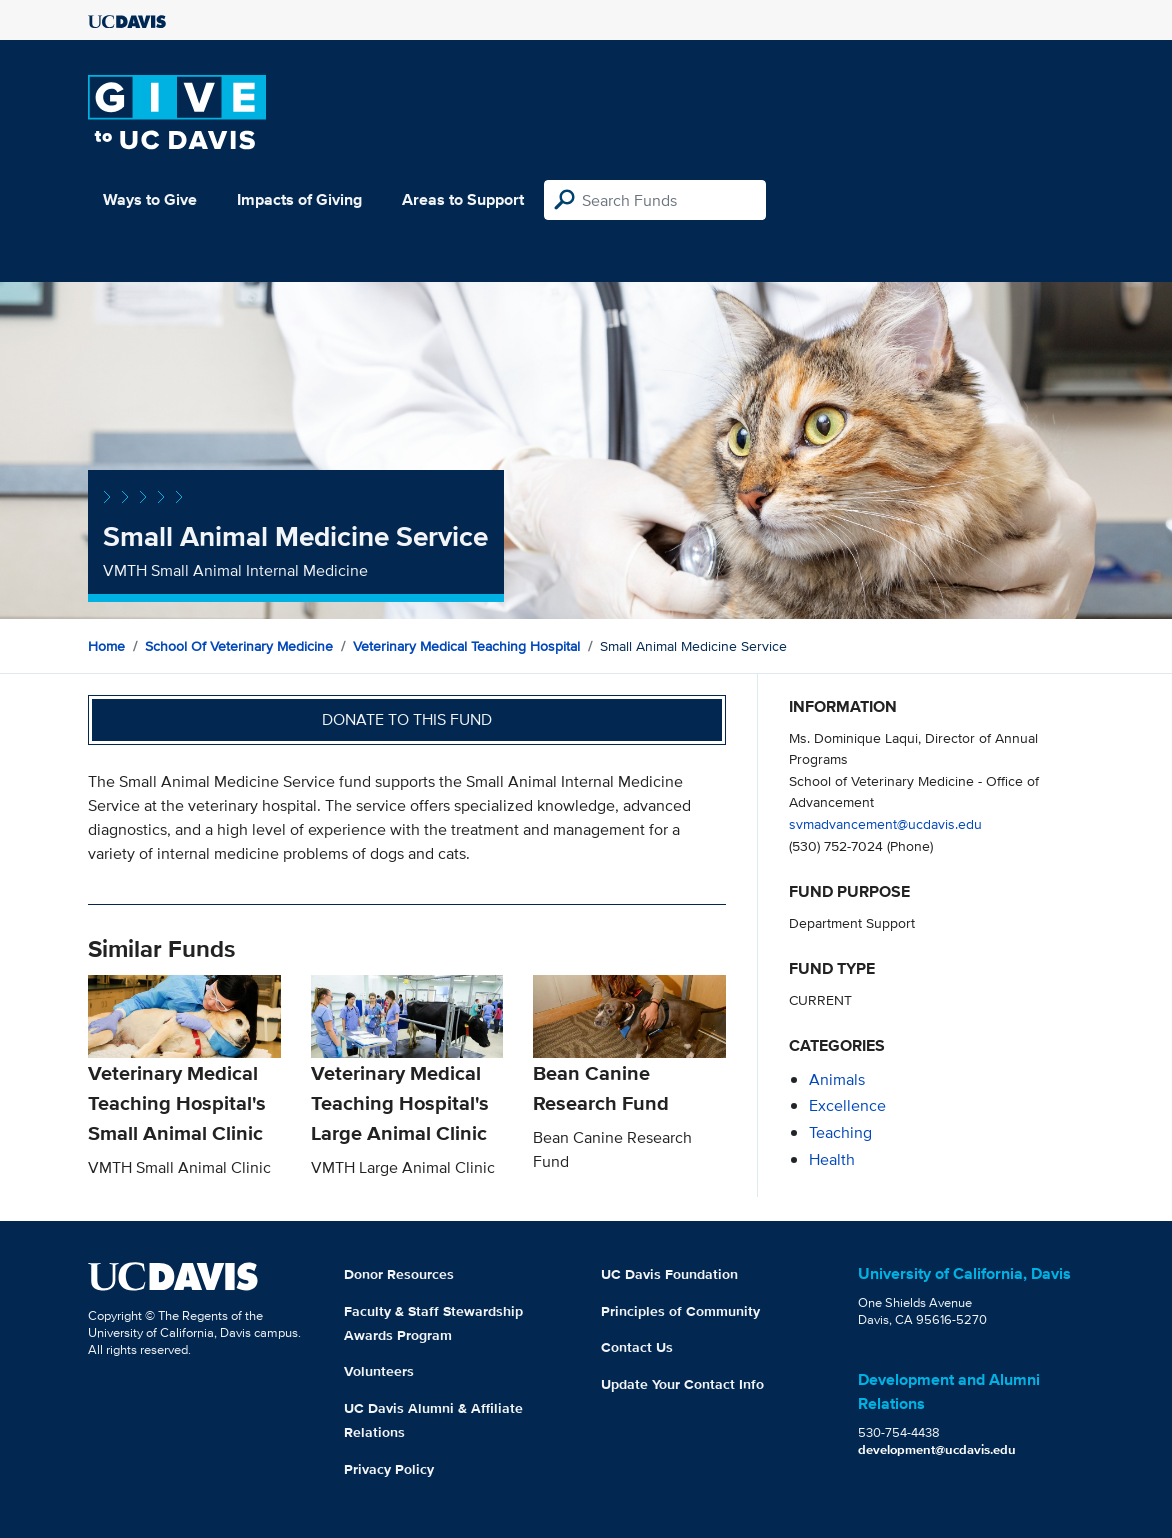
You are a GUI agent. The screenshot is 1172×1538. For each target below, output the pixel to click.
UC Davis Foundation (669, 1274)
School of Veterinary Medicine (239, 646)
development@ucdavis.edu (937, 1449)
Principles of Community (680, 1311)
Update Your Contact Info (682, 1384)
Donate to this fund (407, 719)
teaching (840, 1132)
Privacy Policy (389, 1469)
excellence (847, 1105)
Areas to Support (463, 199)
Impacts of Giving (299, 199)
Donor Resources (399, 1274)
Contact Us (637, 1347)
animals (837, 1079)
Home (106, 646)
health (832, 1159)
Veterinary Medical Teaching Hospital (466, 646)
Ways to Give (150, 199)
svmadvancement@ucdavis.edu (885, 823)
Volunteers (379, 1371)
